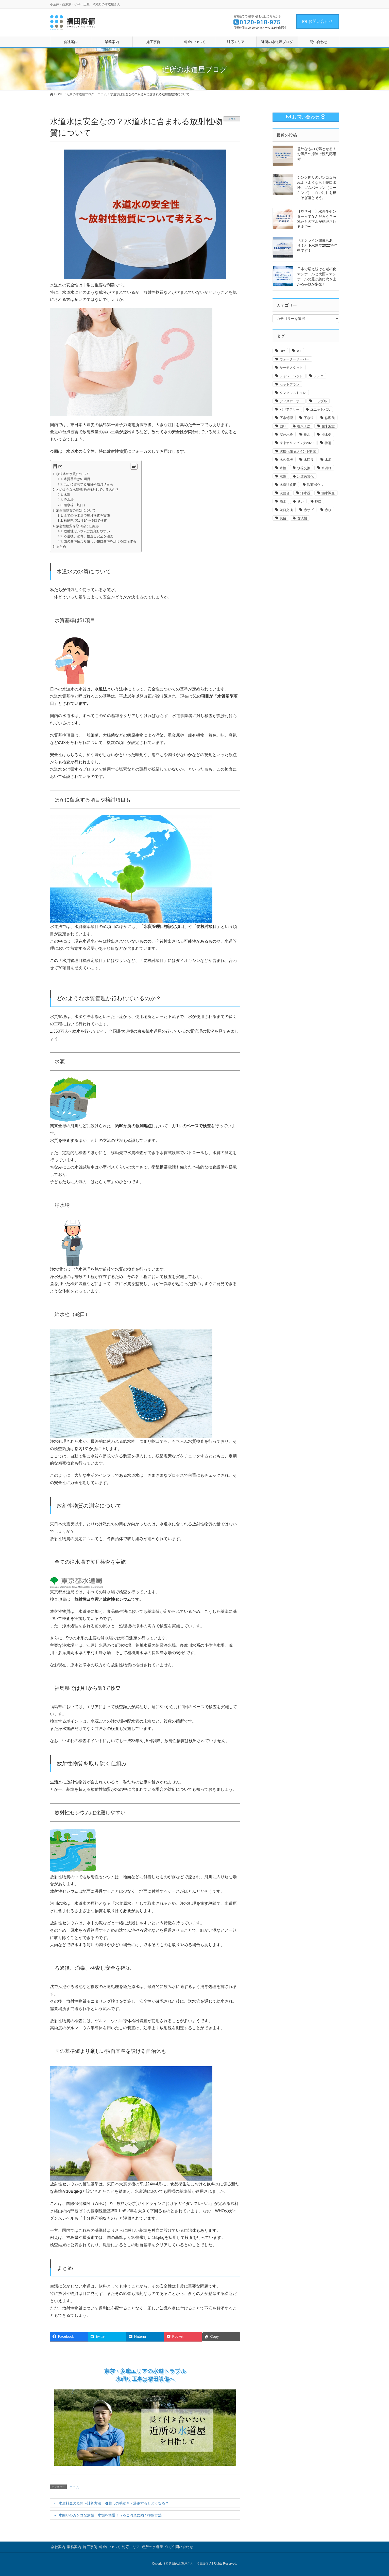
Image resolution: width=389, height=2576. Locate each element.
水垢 (328, 460)
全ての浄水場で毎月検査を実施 (87, 515)
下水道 (309, 418)
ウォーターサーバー (294, 359)
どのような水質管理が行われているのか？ (87, 489)
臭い (300, 501)
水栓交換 (303, 468)
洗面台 (285, 493)
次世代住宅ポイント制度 (298, 451)
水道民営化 (305, 476)
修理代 (330, 418)
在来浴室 (328, 426)
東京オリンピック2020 (297, 443)
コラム (231, 119)
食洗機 (302, 518)
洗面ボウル (315, 485)
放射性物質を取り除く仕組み (77, 526)
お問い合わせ (317, 21)
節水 (283, 501)
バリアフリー (289, 409)
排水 (307, 434)
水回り (309, 460)
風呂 (283, 518)
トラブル (320, 401)
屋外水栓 (286, 434)
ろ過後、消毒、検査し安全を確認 (88, 536)
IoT (298, 351)
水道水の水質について (72, 474)
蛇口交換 (286, 510)
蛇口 (318, 501)
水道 (283, 476)
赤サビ (309, 510)
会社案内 (58, 2547)
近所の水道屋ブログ (158, 2547)
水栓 (283, 468)
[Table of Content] (134, 466)
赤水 (328, 510)
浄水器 (305, 493)
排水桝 (326, 434)
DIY (282, 351)
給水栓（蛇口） (75, 505)
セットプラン (289, 384)
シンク (319, 376)
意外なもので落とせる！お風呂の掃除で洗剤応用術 (316, 154)
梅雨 (328, 443)
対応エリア (131, 2547)
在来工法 (303, 426)
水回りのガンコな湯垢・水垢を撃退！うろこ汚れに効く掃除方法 (110, 2515)
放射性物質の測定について (76, 510)
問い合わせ (184, 2547)
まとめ (61, 547)
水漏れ (326, 468)
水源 (67, 495)
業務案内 (74, 2547)
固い (283, 426)
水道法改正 (288, 485)
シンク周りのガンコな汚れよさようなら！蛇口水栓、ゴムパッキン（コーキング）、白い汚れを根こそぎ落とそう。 (316, 187)
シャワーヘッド (291, 376)
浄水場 (69, 500)
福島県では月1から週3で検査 (85, 520)
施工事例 (90, 2547)
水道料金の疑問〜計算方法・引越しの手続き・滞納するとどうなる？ (114, 2503)
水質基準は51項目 (77, 479)
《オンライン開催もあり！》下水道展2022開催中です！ (317, 245)
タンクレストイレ (293, 393)
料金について (109, 2547)
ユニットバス (320, 409)
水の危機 (286, 460)
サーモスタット (291, 368)
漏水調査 (328, 493)
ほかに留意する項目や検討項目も (88, 484)
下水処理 (286, 418)
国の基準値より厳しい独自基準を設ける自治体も (100, 541)
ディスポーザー (291, 401)
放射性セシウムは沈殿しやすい (87, 531)
